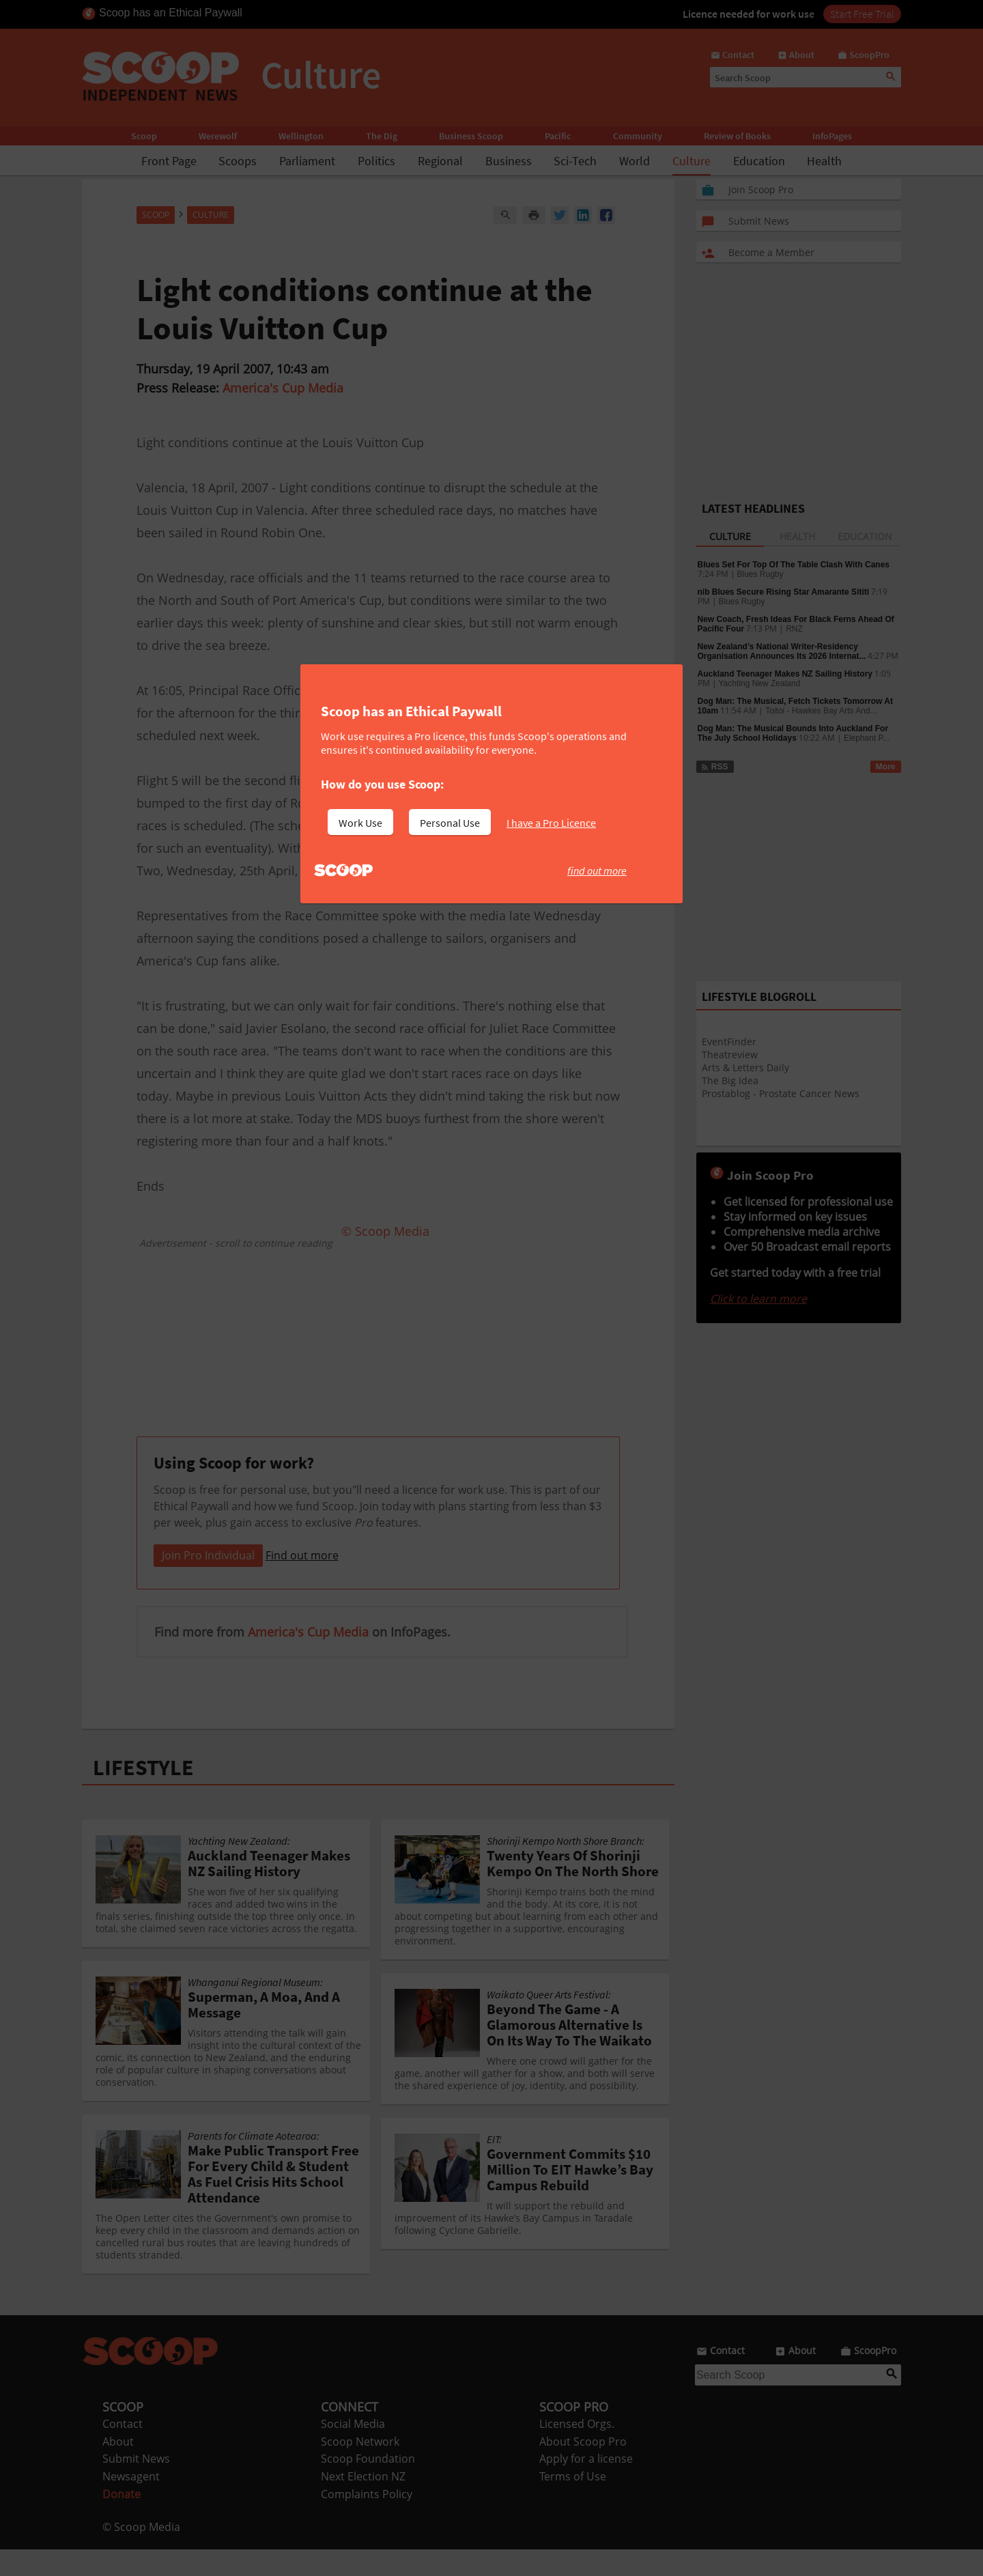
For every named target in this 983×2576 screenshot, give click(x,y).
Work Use (360, 823)
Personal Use (450, 823)
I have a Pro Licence (551, 823)
